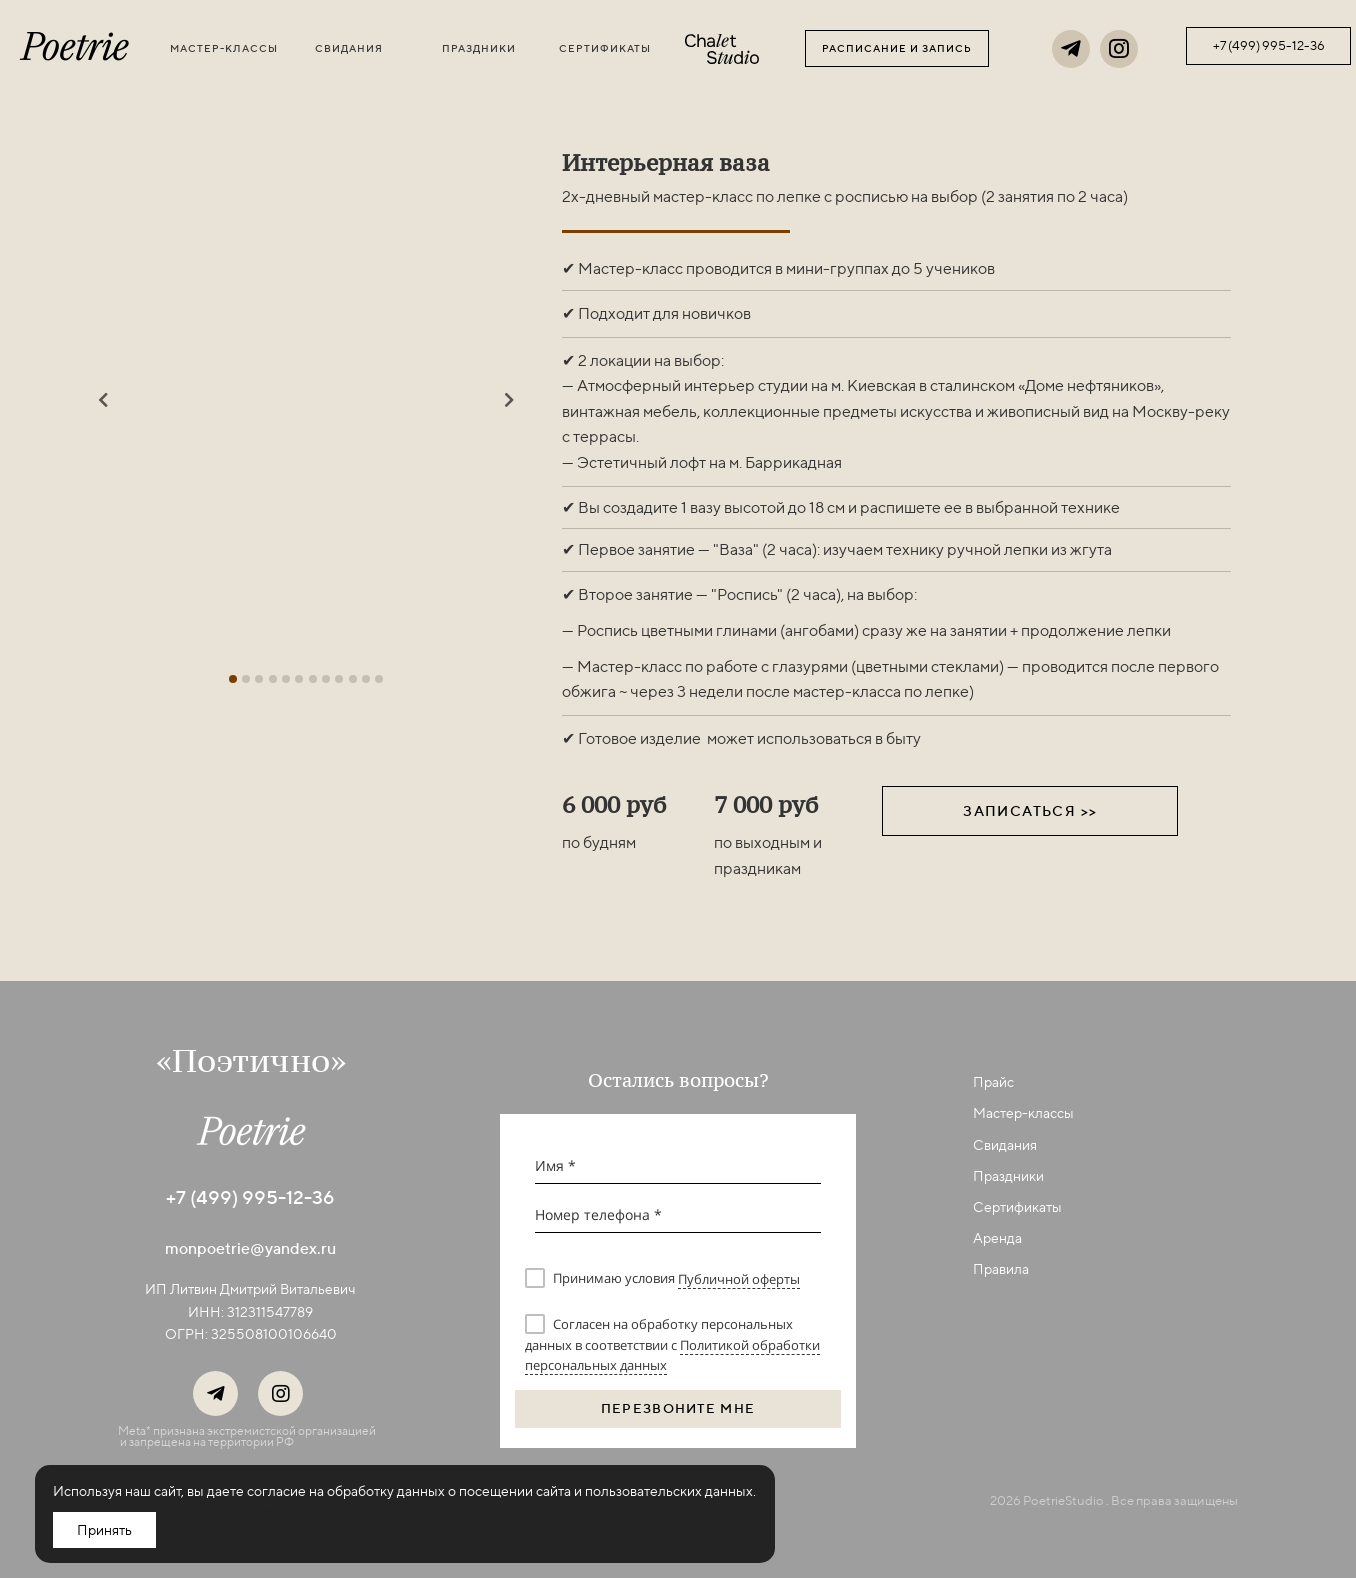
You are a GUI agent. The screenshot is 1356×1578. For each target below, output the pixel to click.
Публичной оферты (739, 1279)
